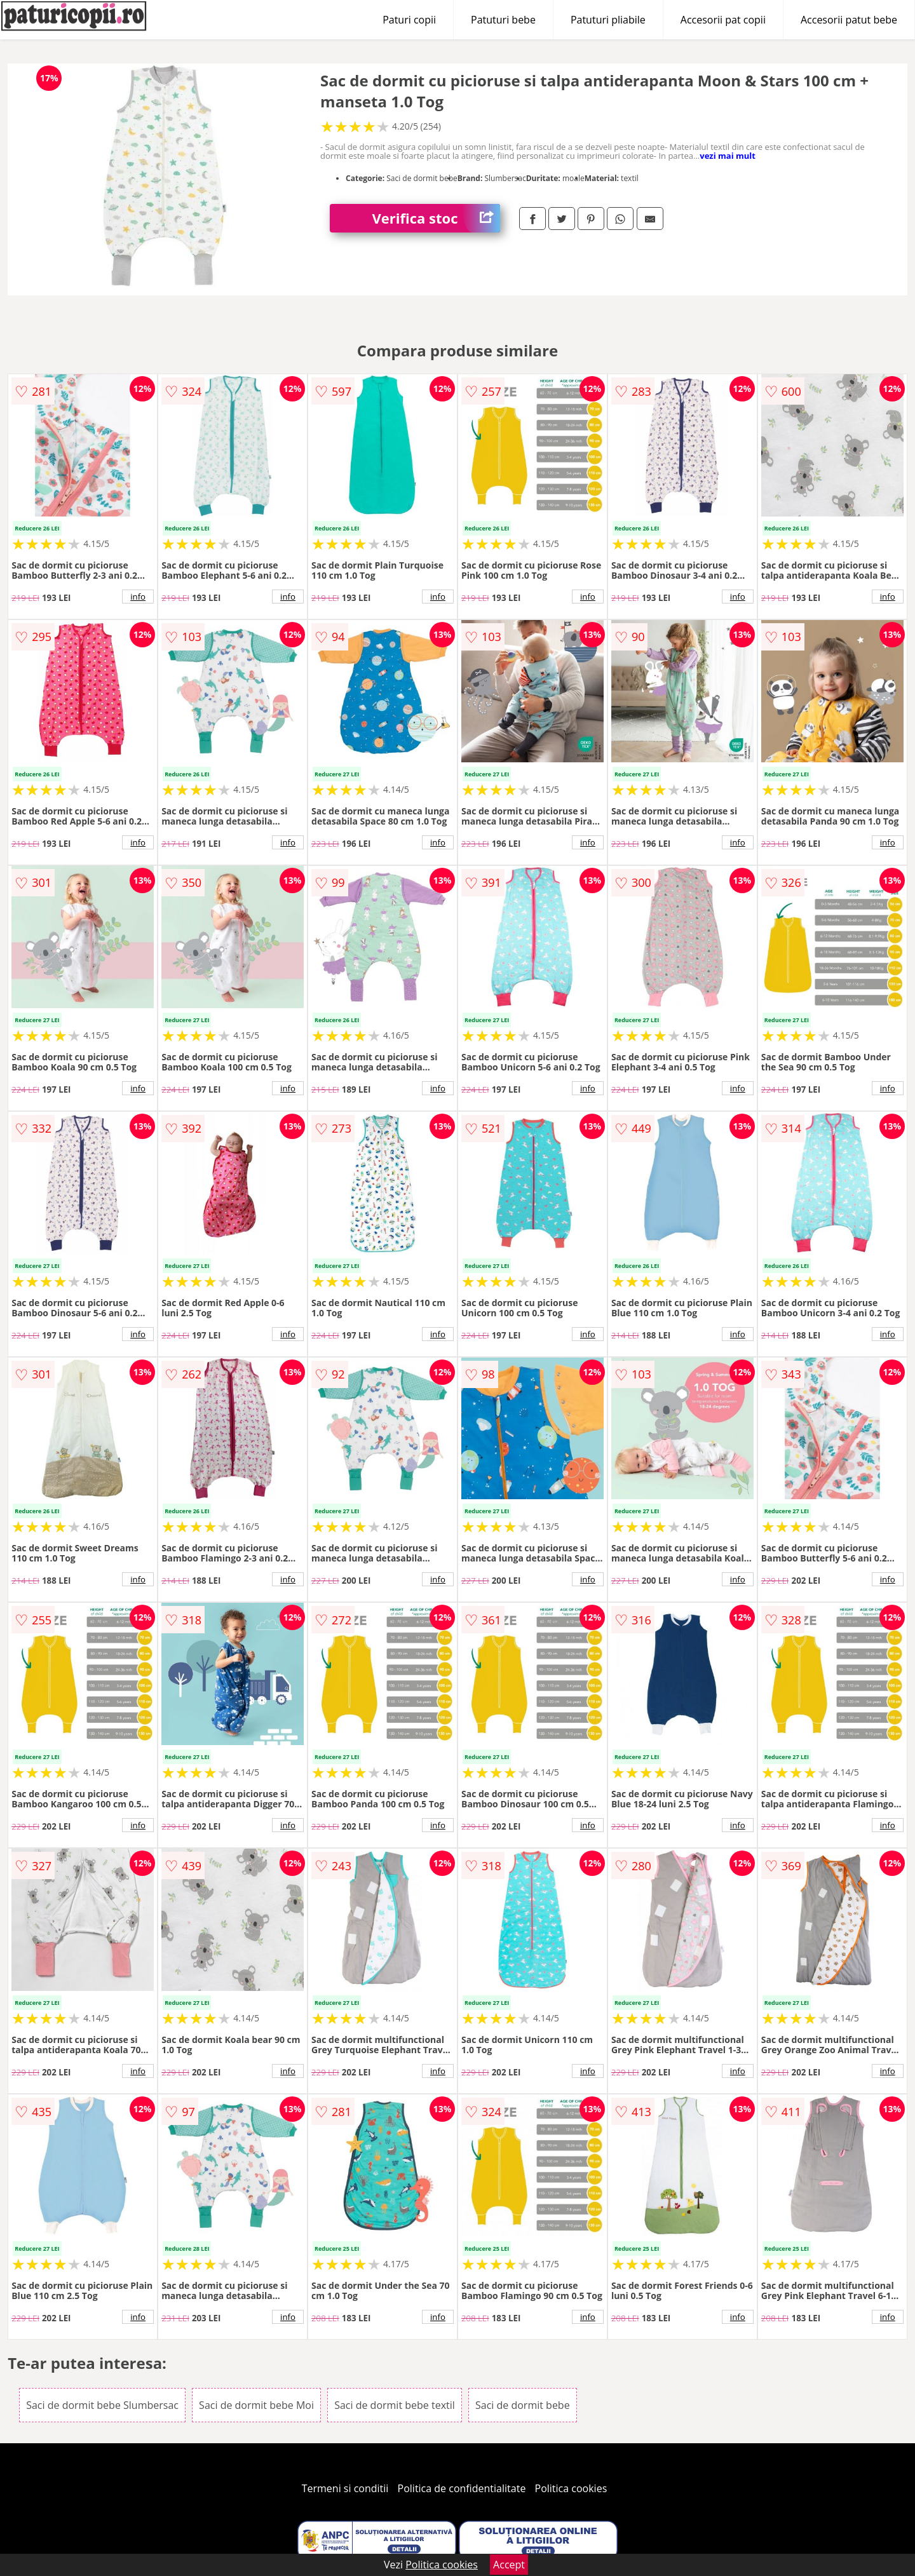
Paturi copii (409, 20)
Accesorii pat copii (723, 20)
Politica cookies (571, 2488)
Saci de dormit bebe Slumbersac (102, 2405)
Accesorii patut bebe (849, 20)
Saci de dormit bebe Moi (256, 2405)
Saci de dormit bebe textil (394, 2405)
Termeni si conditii (345, 2488)
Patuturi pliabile (608, 20)
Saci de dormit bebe (522, 2405)
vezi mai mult (728, 155)
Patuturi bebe (503, 20)
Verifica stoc (436, 218)
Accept (509, 2565)
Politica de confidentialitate (462, 2488)
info (138, 596)
